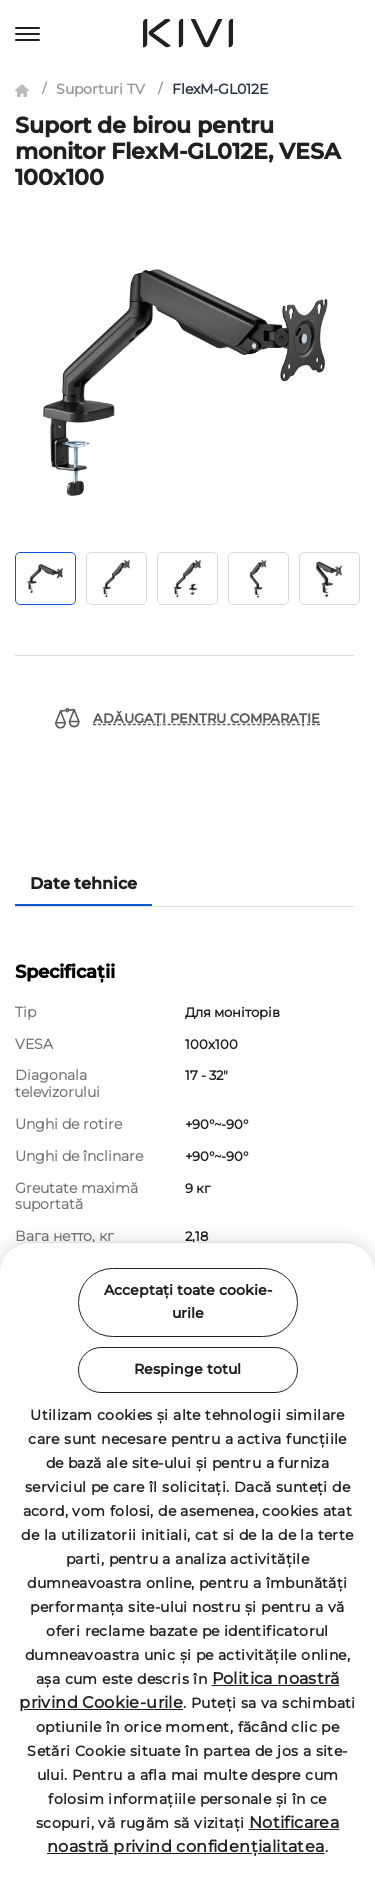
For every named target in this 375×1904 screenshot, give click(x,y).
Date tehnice (83, 883)
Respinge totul (187, 1369)
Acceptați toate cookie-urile (188, 1302)
